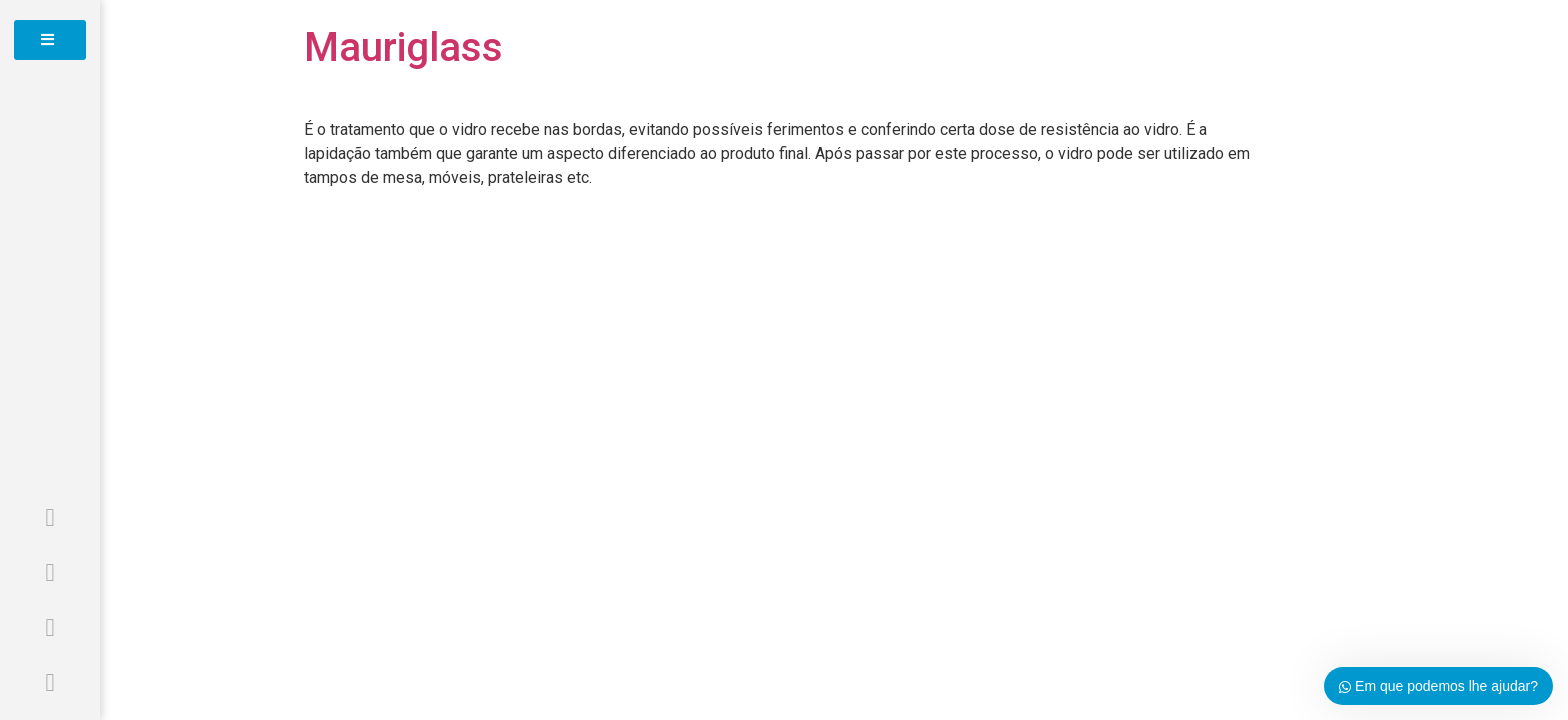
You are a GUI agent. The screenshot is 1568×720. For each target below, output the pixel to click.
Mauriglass (403, 47)
